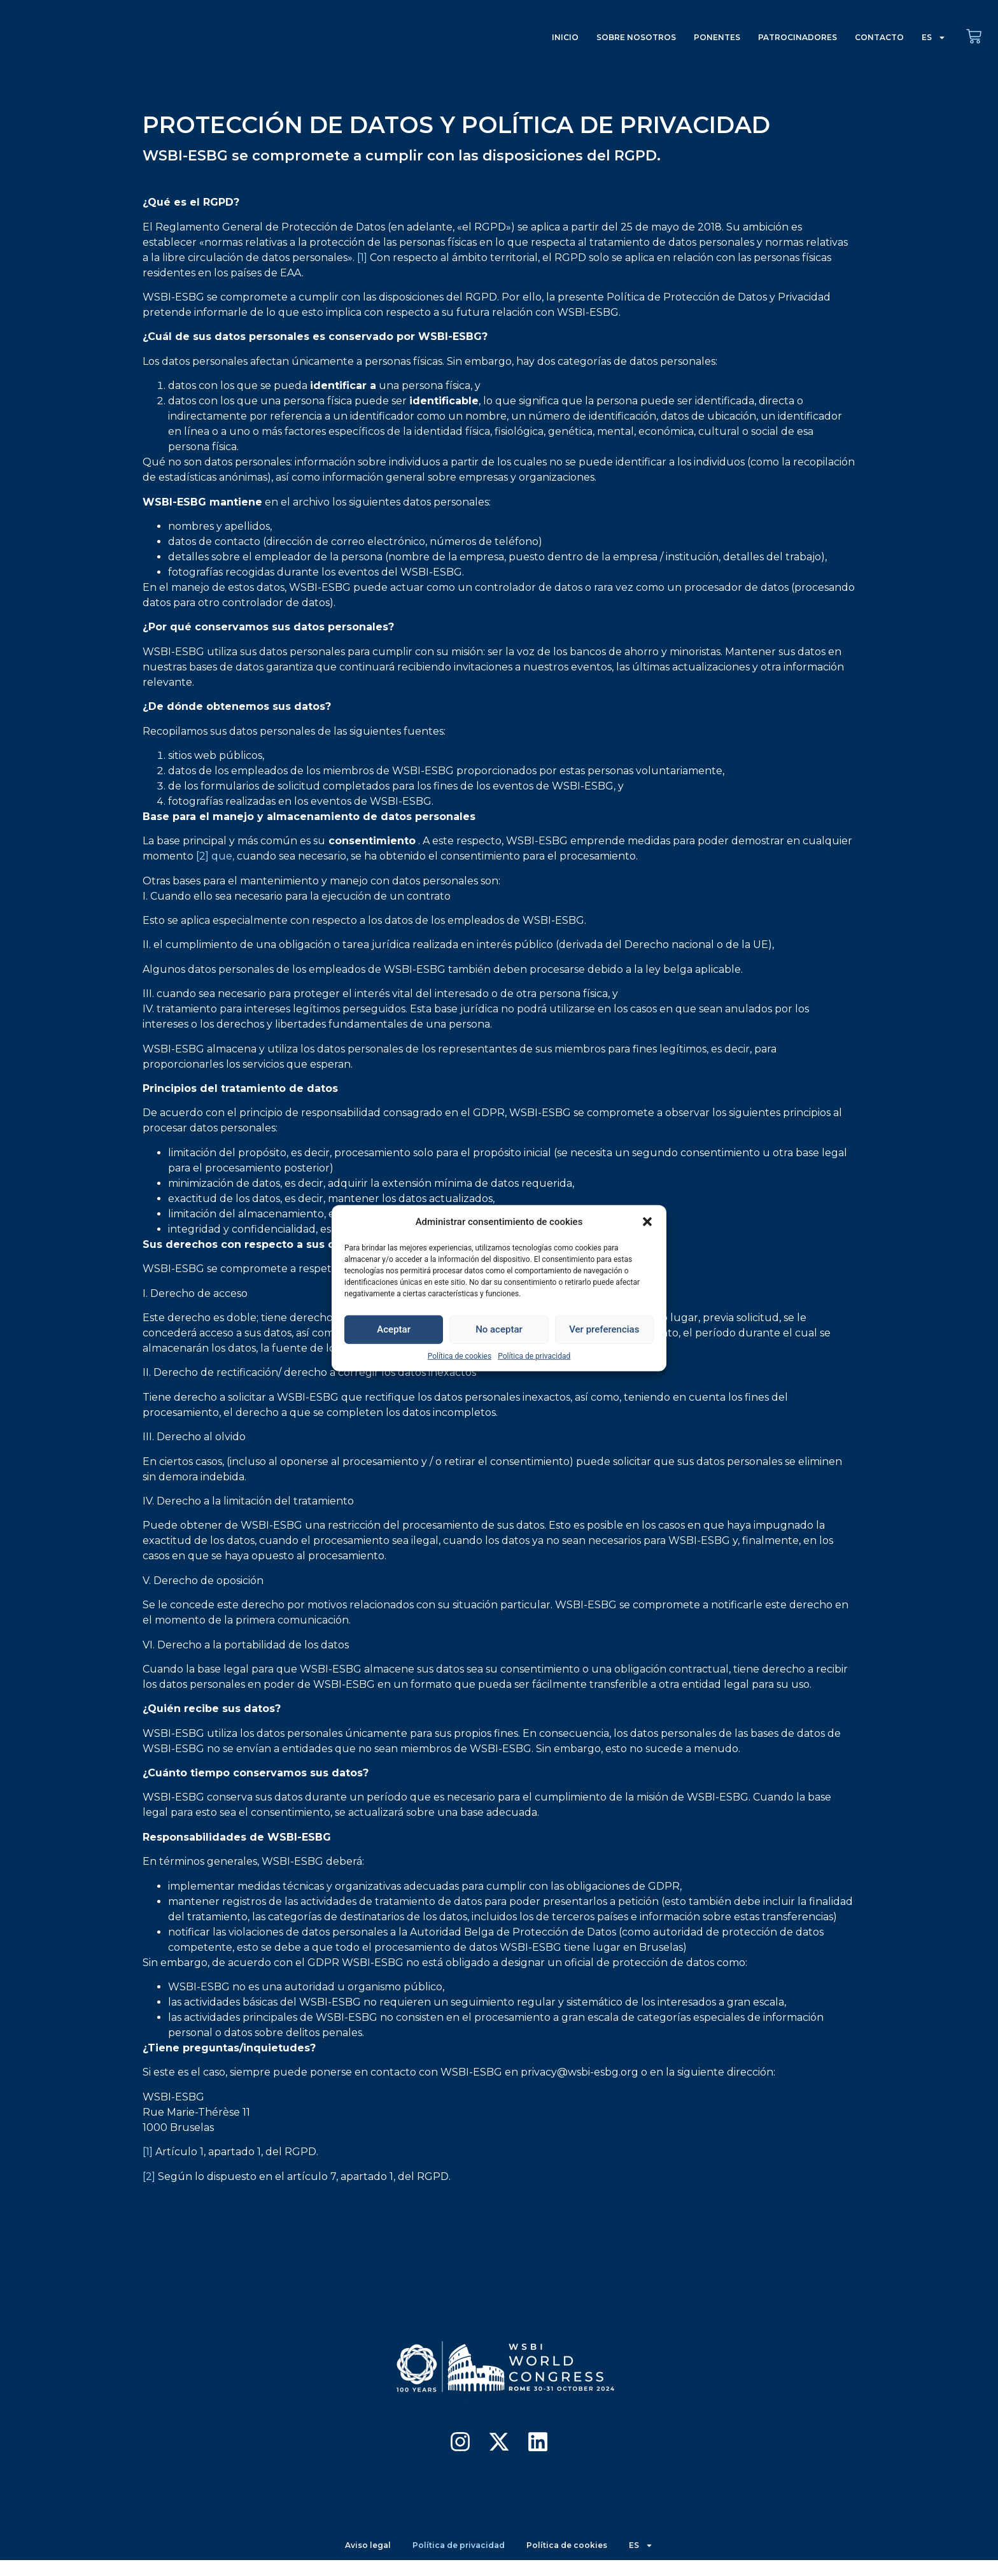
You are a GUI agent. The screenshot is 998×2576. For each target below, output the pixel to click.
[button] (647, 1221)
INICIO (565, 37)
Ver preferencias (604, 1329)
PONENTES (717, 37)
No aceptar (499, 1329)
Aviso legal (362, 2554)
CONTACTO (879, 37)
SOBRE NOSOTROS (636, 37)
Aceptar (394, 1329)
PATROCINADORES (797, 37)
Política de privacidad (534, 1355)
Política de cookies (460, 1355)
